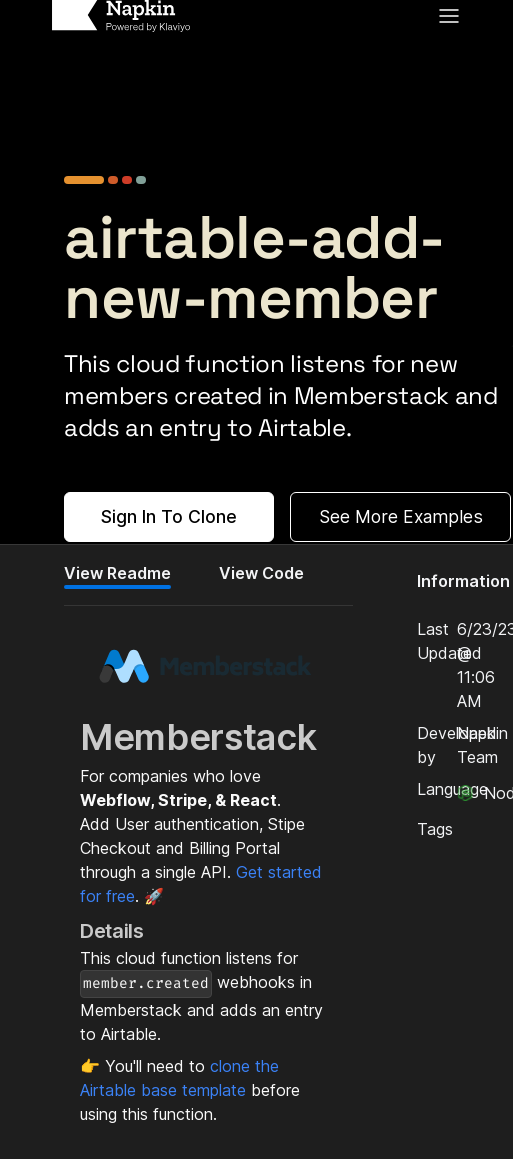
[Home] (121, 16)
